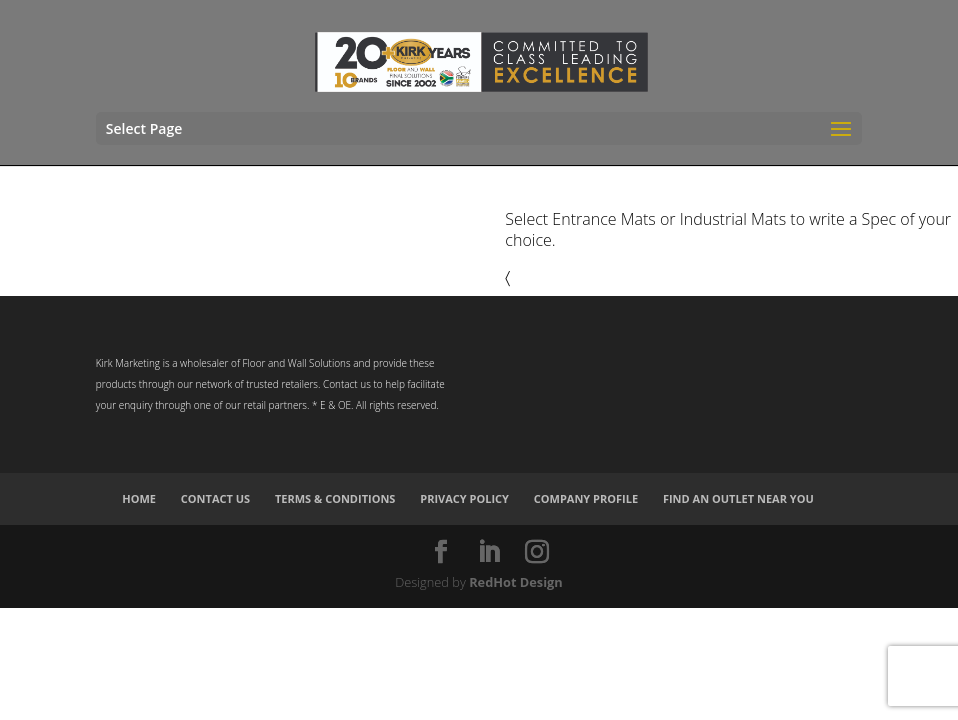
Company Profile (586, 498)
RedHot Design (516, 582)
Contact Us (215, 498)
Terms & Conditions (335, 498)
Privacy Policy (464, 498)
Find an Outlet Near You (738, 498)
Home (139, 498)
